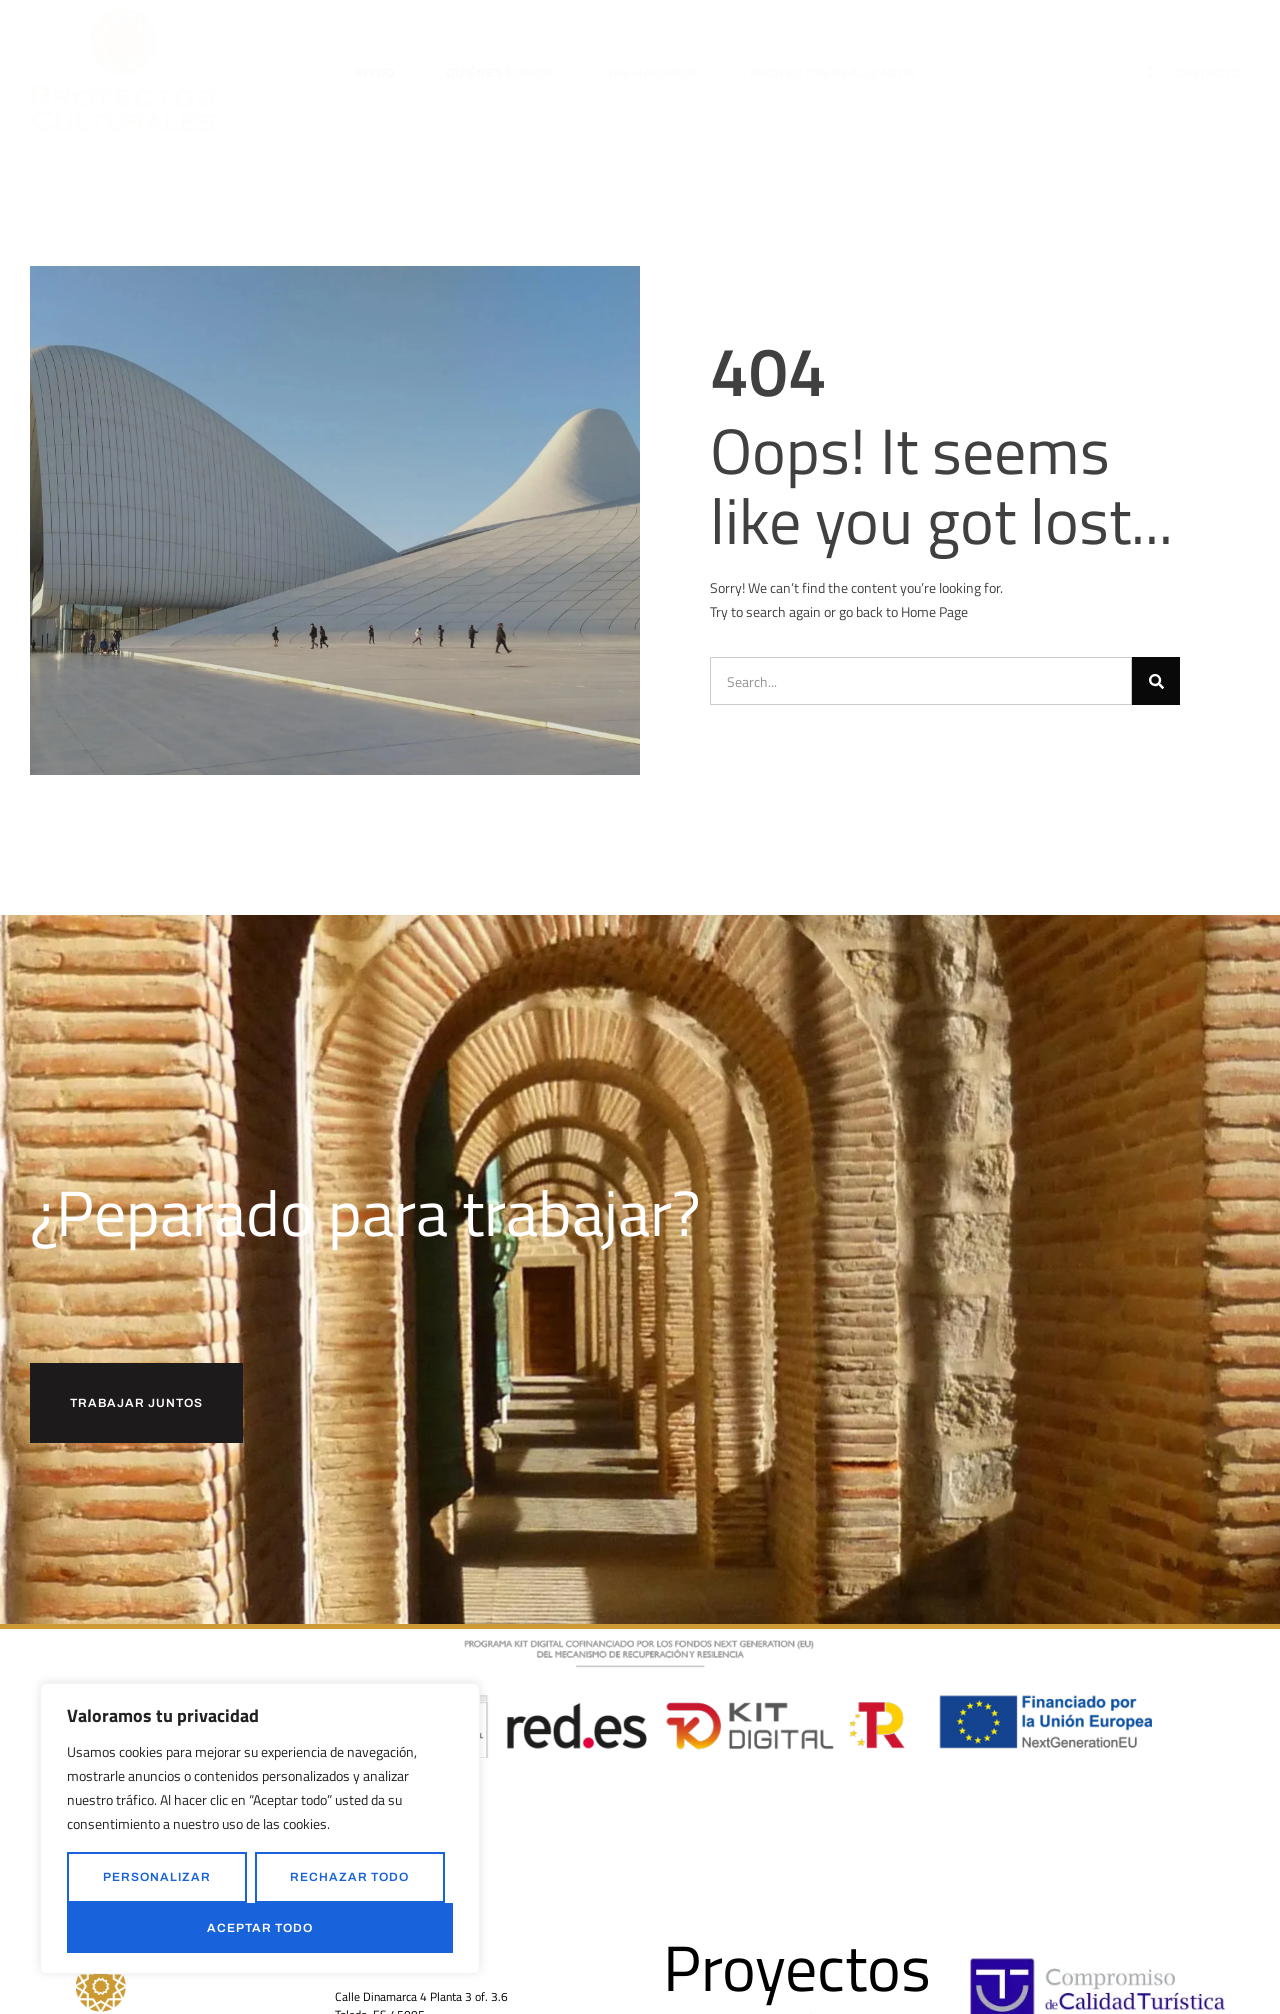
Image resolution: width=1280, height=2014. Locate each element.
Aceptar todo (260, 1928)
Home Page (934, 611)
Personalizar (157, 1877)
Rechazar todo (349, 1877)
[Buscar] (1156, 681)
